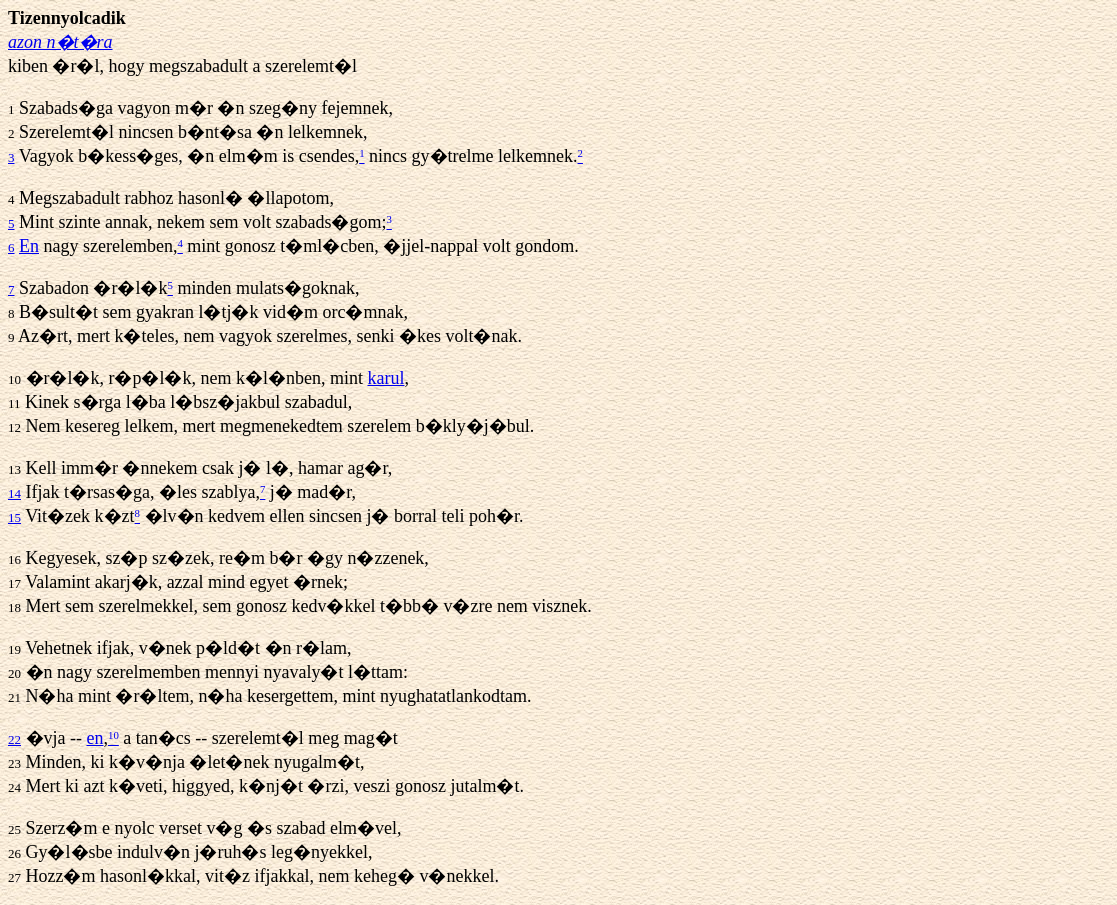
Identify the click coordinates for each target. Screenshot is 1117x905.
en (94, 738)
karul (385, 378)
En (29, 246)
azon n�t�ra (60, 42)
